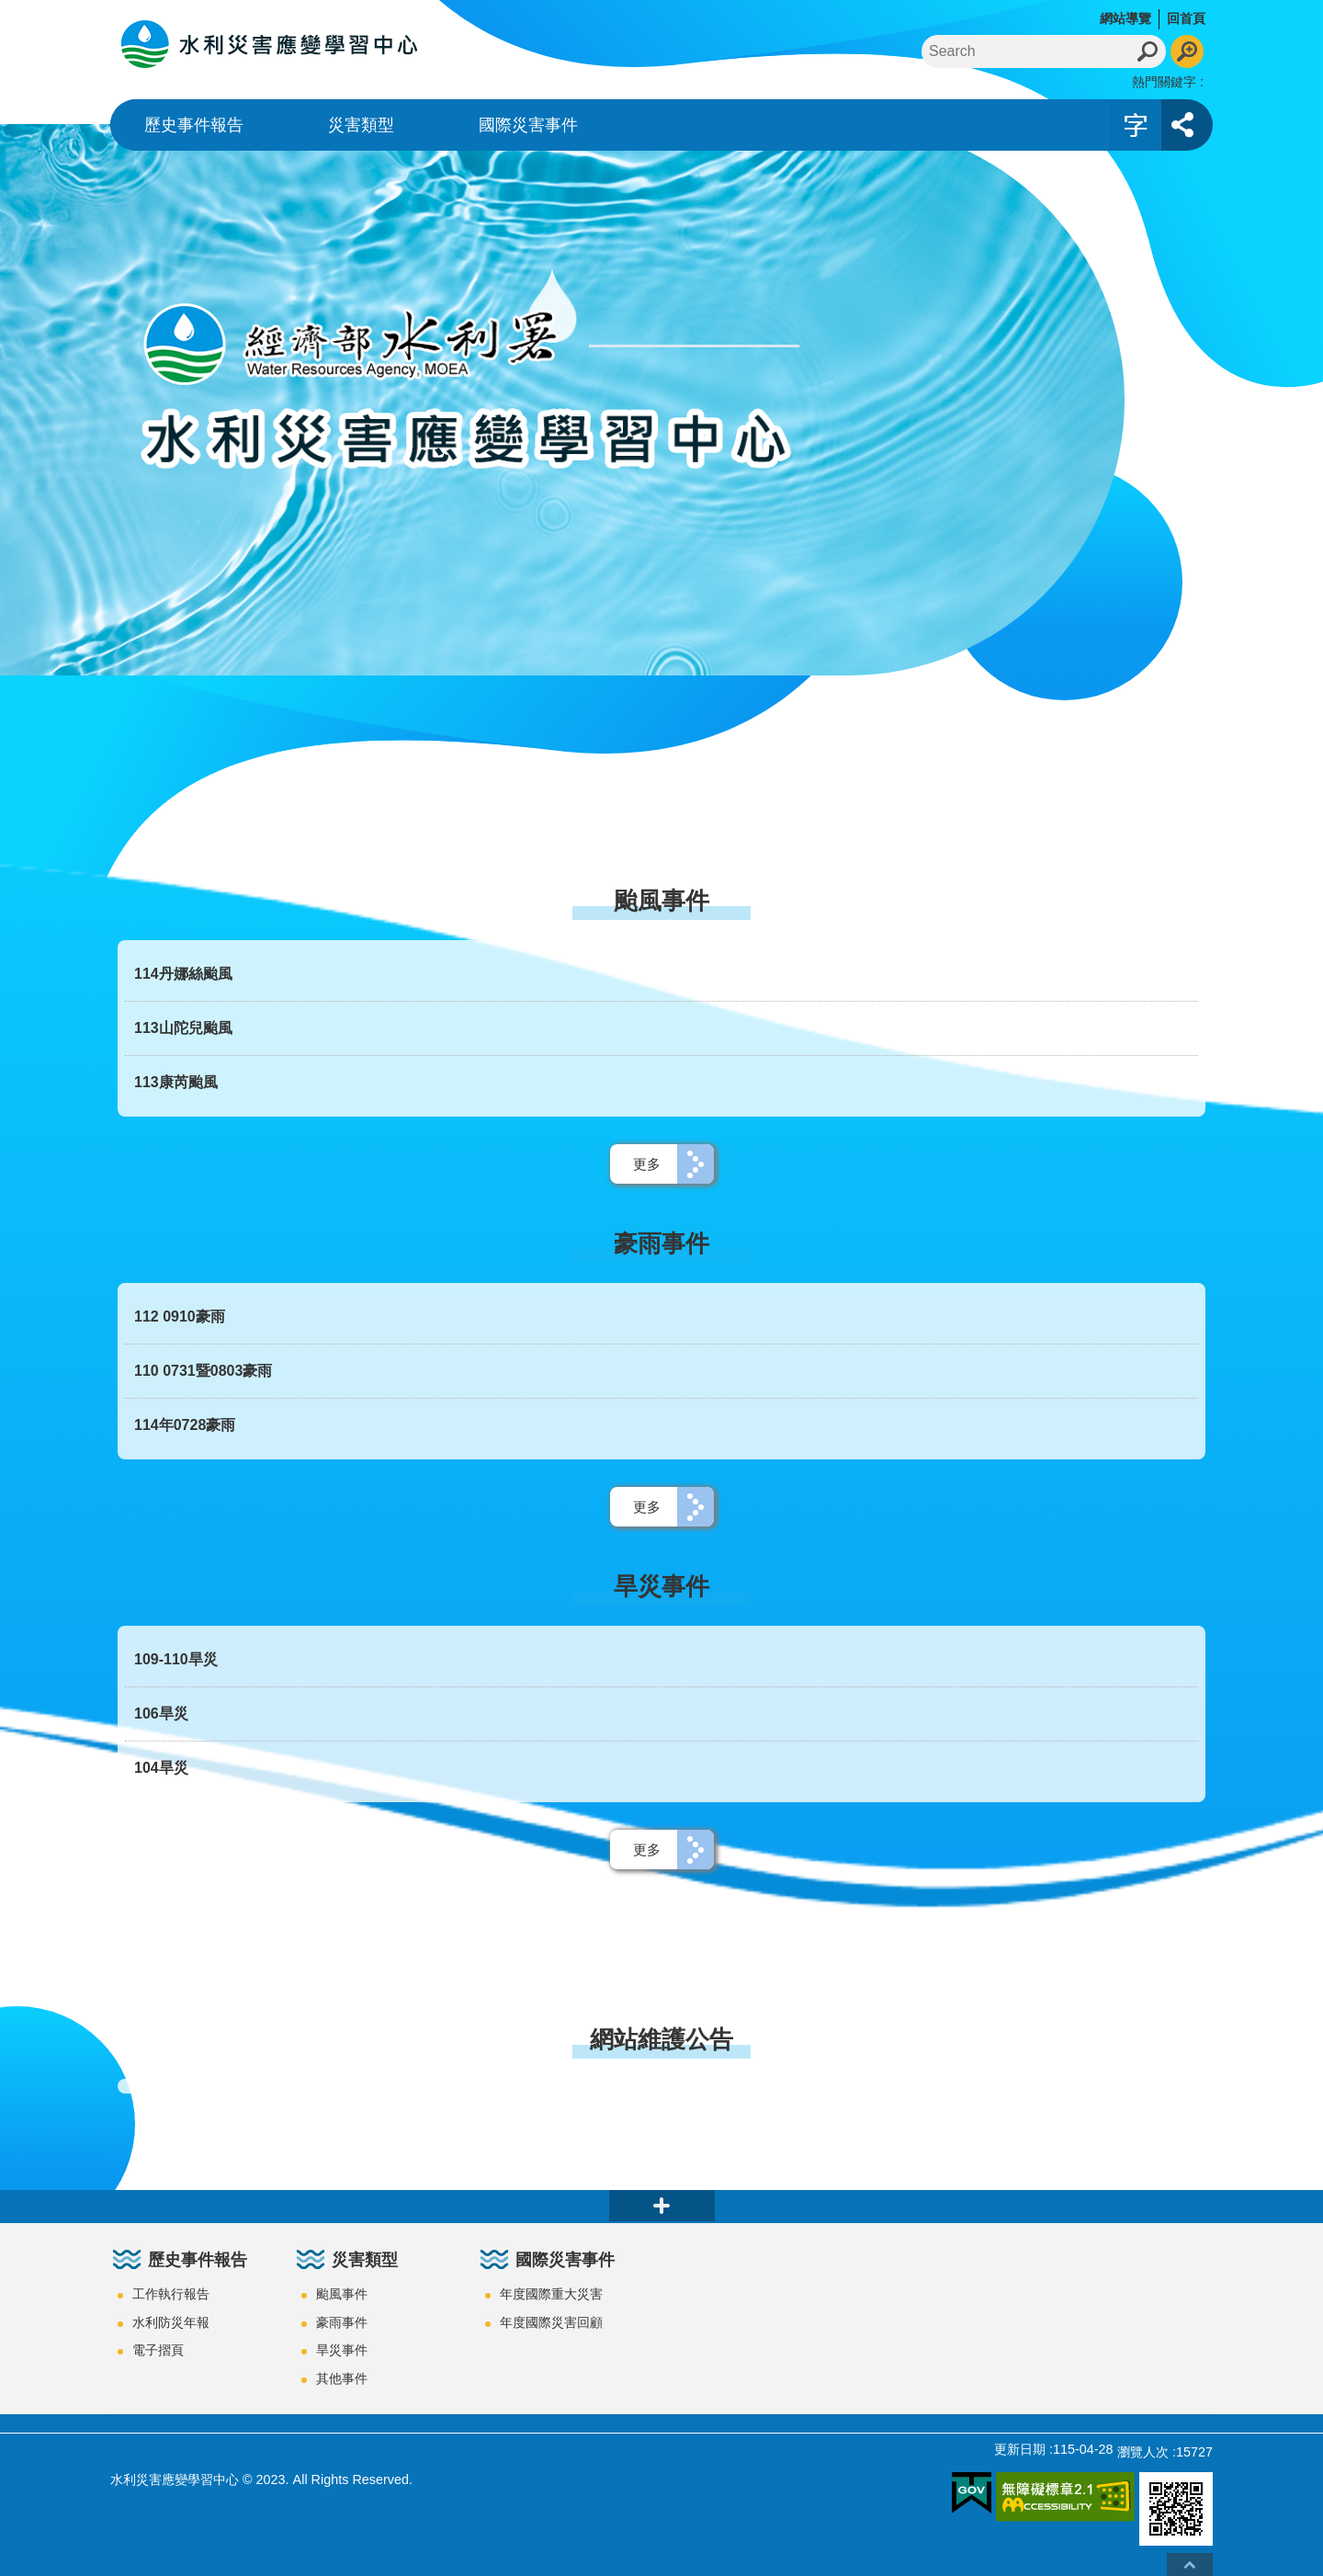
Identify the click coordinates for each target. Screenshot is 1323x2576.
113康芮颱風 (176, 1082)
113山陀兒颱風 (183, 1028)
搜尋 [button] (1149, 51)
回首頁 (1186, 18)
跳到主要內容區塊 (9, 9)
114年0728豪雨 (184, 1425)
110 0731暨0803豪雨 (203, 1371)
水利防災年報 (170, 2322)
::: (6, 8)
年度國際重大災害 (551, 2294)
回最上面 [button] (1190, 2564)
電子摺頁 (158, 2350)
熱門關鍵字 (1164, 81)
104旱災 (161, 1768)
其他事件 (342, 2378)
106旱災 (161, 1713)
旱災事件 (661, 1586)
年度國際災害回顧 (551, 2322)
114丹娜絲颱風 (183, 974)
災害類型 (361, 125)
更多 (647, 1164)
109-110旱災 (176, 1659)
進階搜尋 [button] (1187, 51)
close (662, 2205)
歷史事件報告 (193, 125)
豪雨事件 (661, 1243)
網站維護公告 (661, 2039)
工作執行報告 (170, 2294)
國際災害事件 (528, 125)
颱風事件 (661, 901)
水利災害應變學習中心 (271, 44)
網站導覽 (1125, 18)
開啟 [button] (1135, 125)
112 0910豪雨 (179, 1316)
